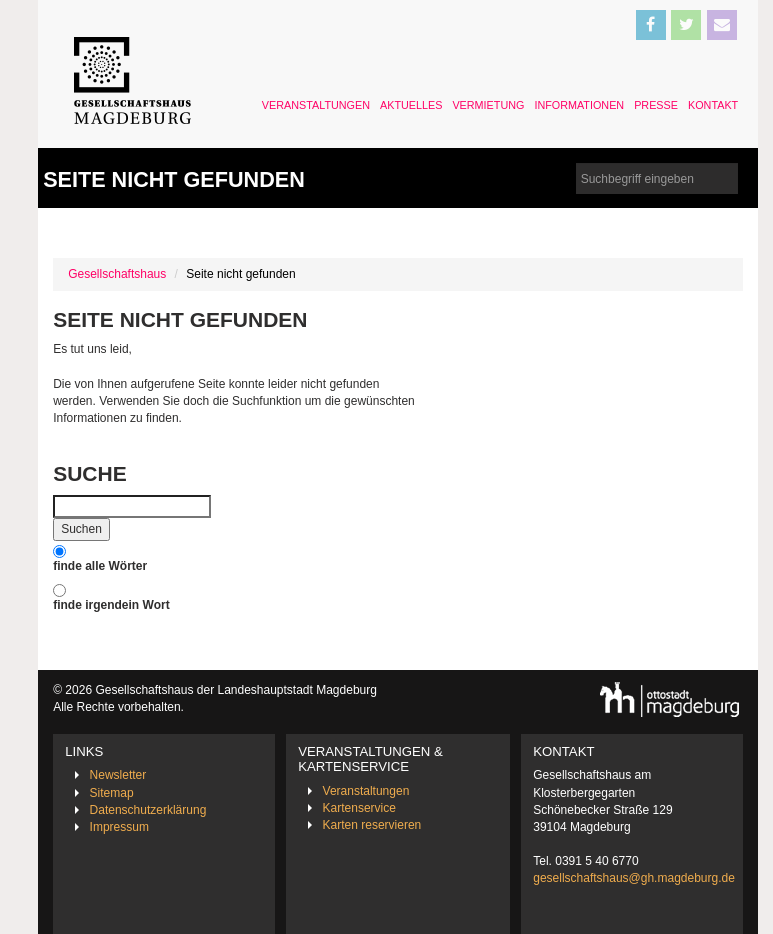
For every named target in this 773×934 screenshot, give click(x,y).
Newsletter (118, 775)
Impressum (119, 827)
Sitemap (112, 793)
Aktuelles (411, 105)
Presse (656, 105)
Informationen (579, 105)
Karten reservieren (372, 825)
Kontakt (713, 105)
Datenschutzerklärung (148, 810)
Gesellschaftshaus (117, 274)
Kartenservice (359, 808)
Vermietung (488, 105)
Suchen (81, 529)
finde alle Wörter (100, 566)
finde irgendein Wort (111, 605)
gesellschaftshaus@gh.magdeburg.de (634, 878)
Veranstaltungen (316, 105)
